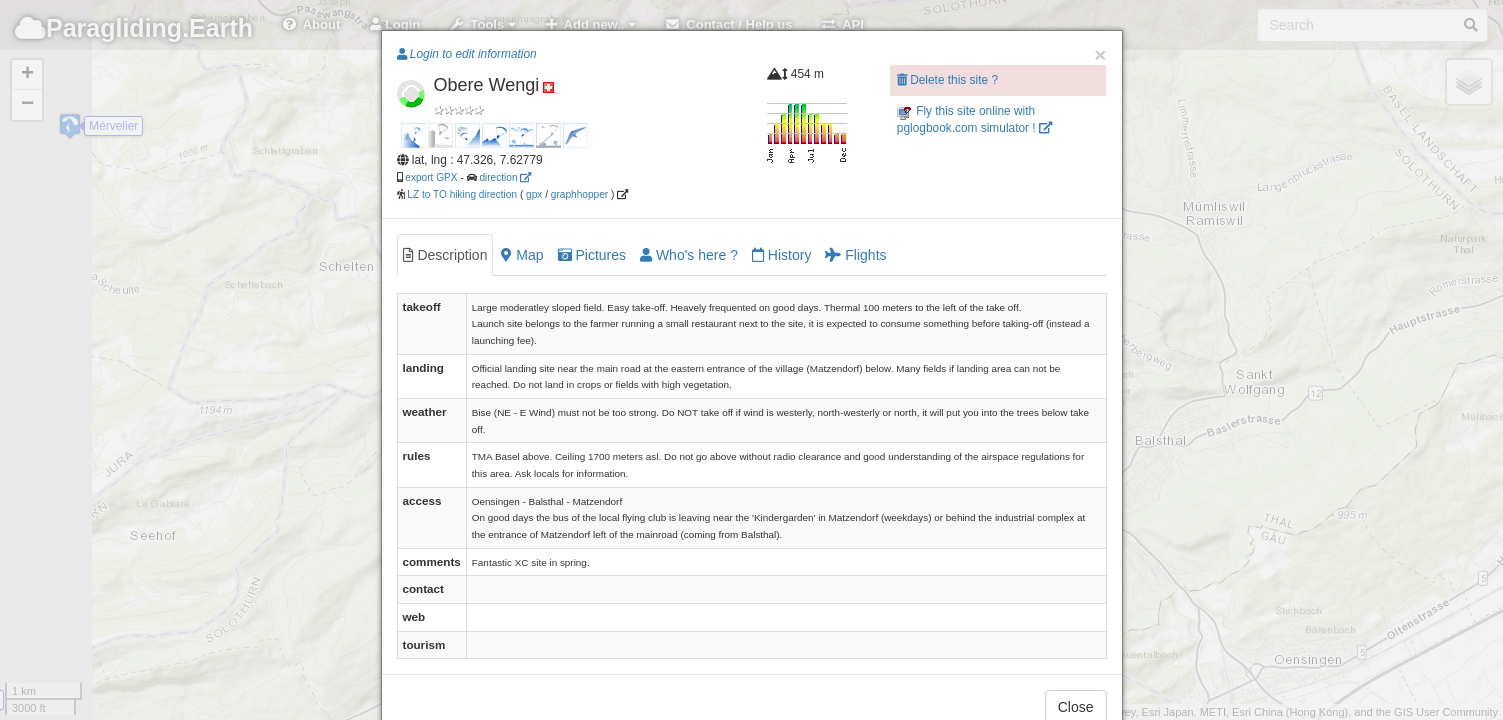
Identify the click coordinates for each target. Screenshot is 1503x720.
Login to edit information (467, 54)
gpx (534, 194)
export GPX (431, 177)
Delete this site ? (947, 80)
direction (505, 177)
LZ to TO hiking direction (461, 194)
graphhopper (579, 194)
